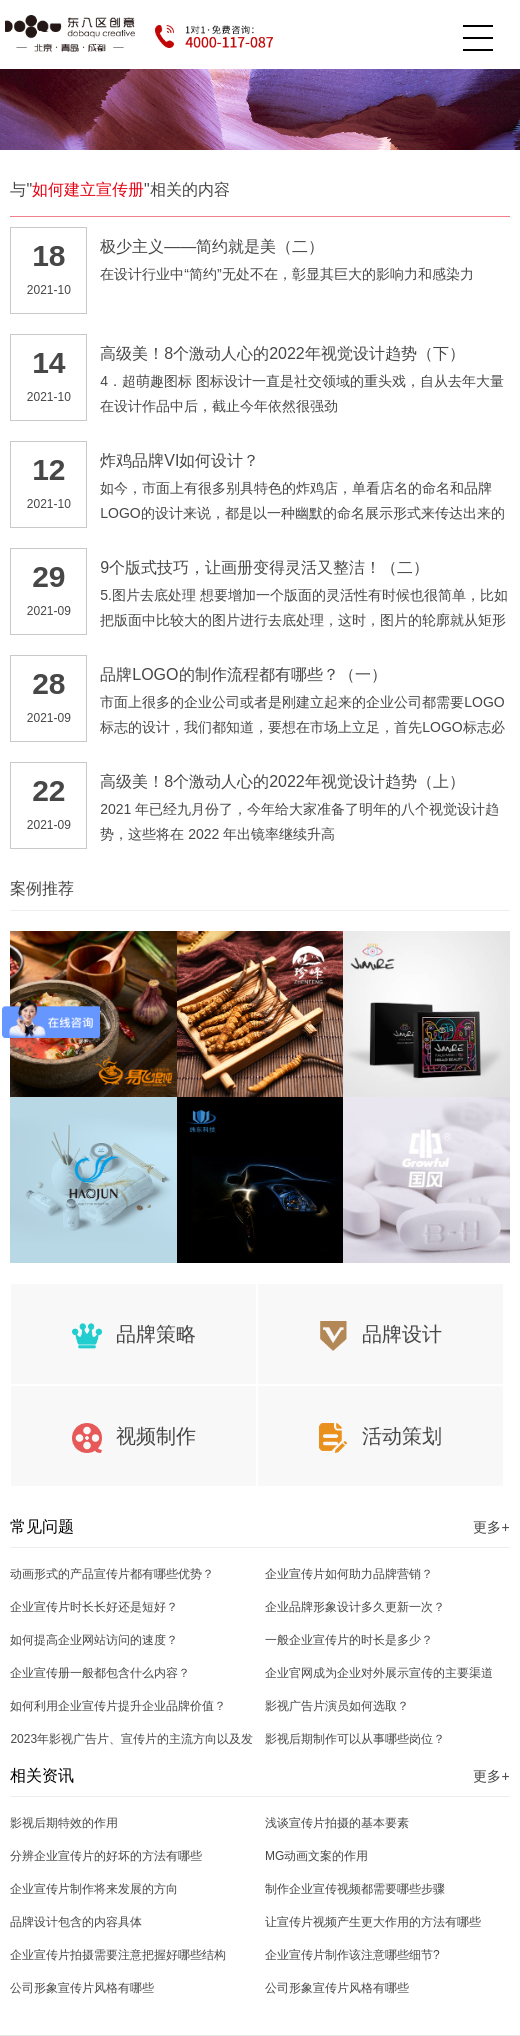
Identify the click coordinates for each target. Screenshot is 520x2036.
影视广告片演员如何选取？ (337, 1706)
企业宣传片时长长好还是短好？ (94, 1607)
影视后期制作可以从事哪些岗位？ (355, 1739)
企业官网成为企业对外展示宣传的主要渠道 (379, 1673)
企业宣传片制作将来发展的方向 (94, 1889)
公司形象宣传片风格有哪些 (82, 1988)
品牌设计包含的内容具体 (76, 1922)
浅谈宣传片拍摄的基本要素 (337, 1823)
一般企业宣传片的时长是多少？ (349, 1640)
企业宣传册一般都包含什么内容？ (100, 1673)
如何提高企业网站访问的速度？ (94, 1640)
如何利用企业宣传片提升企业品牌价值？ (118, 1706)
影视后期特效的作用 (64, 1823)
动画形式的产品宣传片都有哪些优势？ (112, 1574)
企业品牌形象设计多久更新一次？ (355, 1607)
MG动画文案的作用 (316, 1856)
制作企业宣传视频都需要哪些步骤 (355, 1889)
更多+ (491, 1527)
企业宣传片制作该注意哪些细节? (352, 1955)
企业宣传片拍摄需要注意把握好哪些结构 (118, 1955)
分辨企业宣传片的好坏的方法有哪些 (106, 1856)
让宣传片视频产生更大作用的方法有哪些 (373, 1922)
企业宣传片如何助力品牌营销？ (349, 1574)
